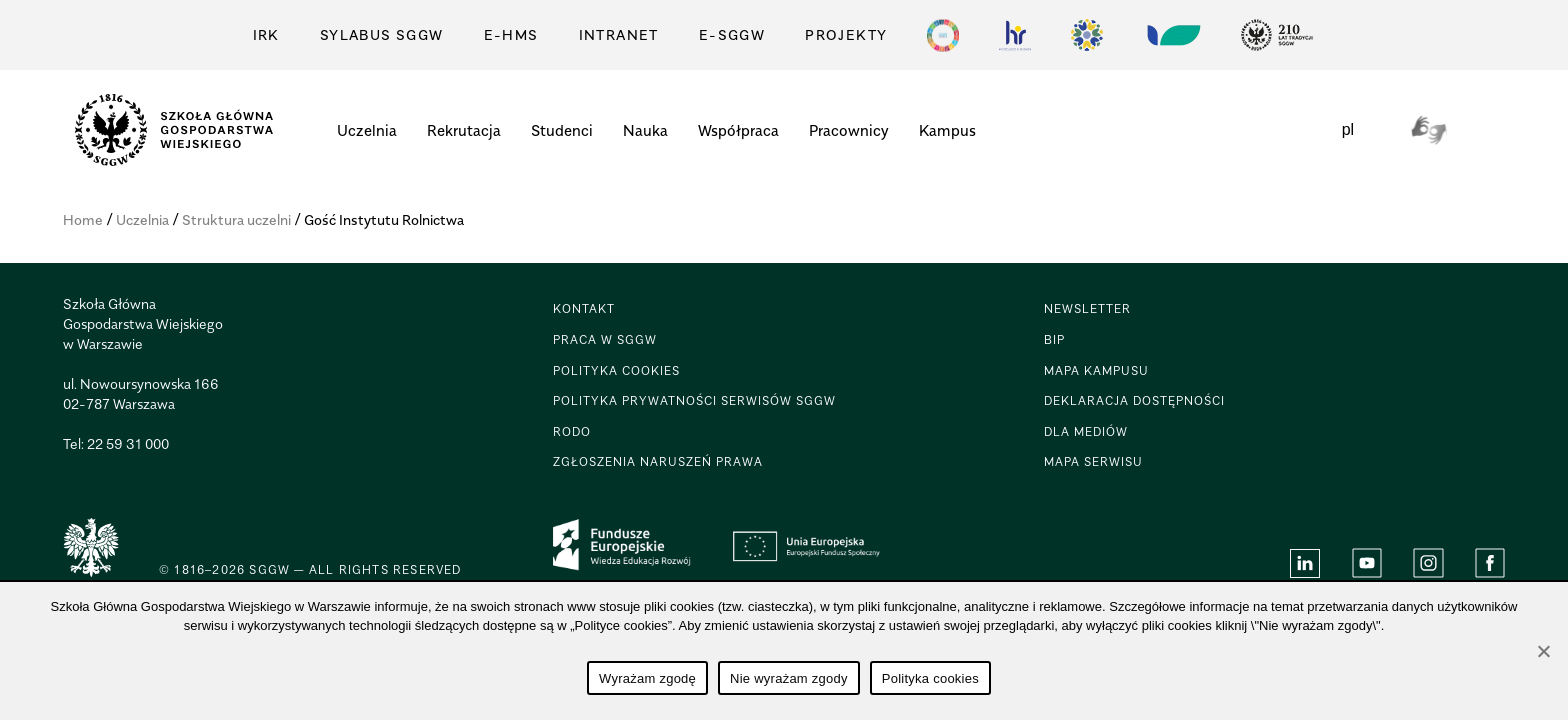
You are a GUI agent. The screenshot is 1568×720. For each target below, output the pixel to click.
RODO (572, 431)
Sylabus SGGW (382, 34)
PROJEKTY (846, 34)
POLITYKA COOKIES (616, 370)
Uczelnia (367, 130)
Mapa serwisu (1093, 461)
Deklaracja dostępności (1134, 400)
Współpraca (738, 130)
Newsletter (1087, 308)
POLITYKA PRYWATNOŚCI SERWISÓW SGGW (694, 400)
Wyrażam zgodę (647, 678)
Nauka (645, 130)
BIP (1054, 339)
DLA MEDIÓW (1086, 431)
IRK (266, 34)
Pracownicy (849, 130)
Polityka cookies (930, 678)
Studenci (562, 130)
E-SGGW (732, 34)
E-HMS (511, 34)
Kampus (947, 130)
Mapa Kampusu (1096, 370)
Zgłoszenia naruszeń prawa (658, 461)
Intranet (619, 34)
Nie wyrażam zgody (789, 678)
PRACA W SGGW (605, 339)
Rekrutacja (464, 130)
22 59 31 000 (128, 443)
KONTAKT (584, 308)
